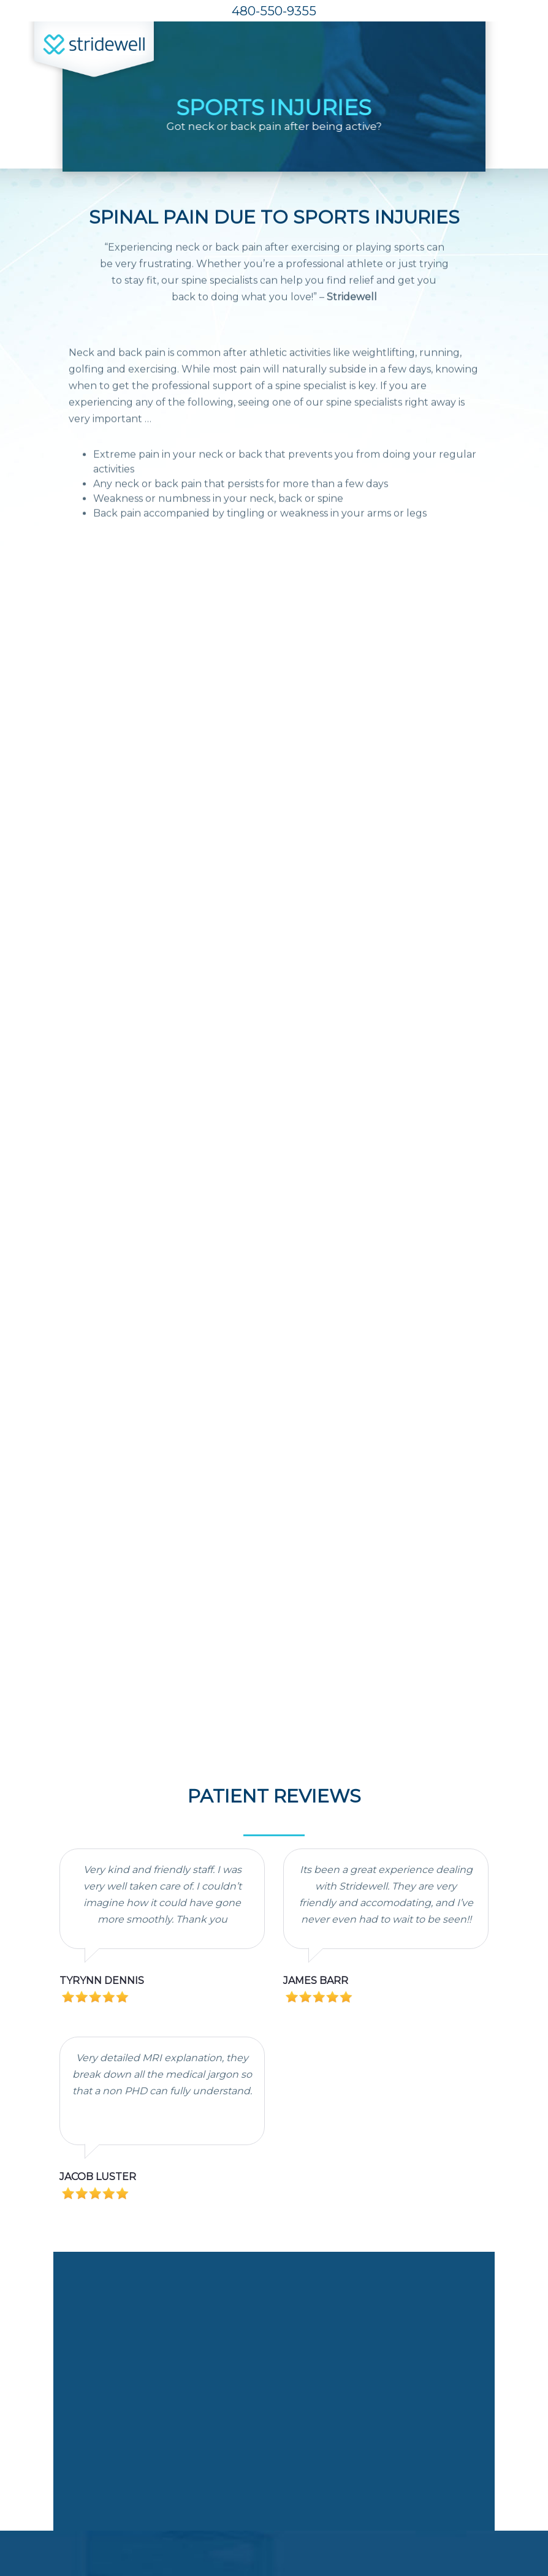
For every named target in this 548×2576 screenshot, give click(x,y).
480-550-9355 (274, 10)
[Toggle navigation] (506, 54)
